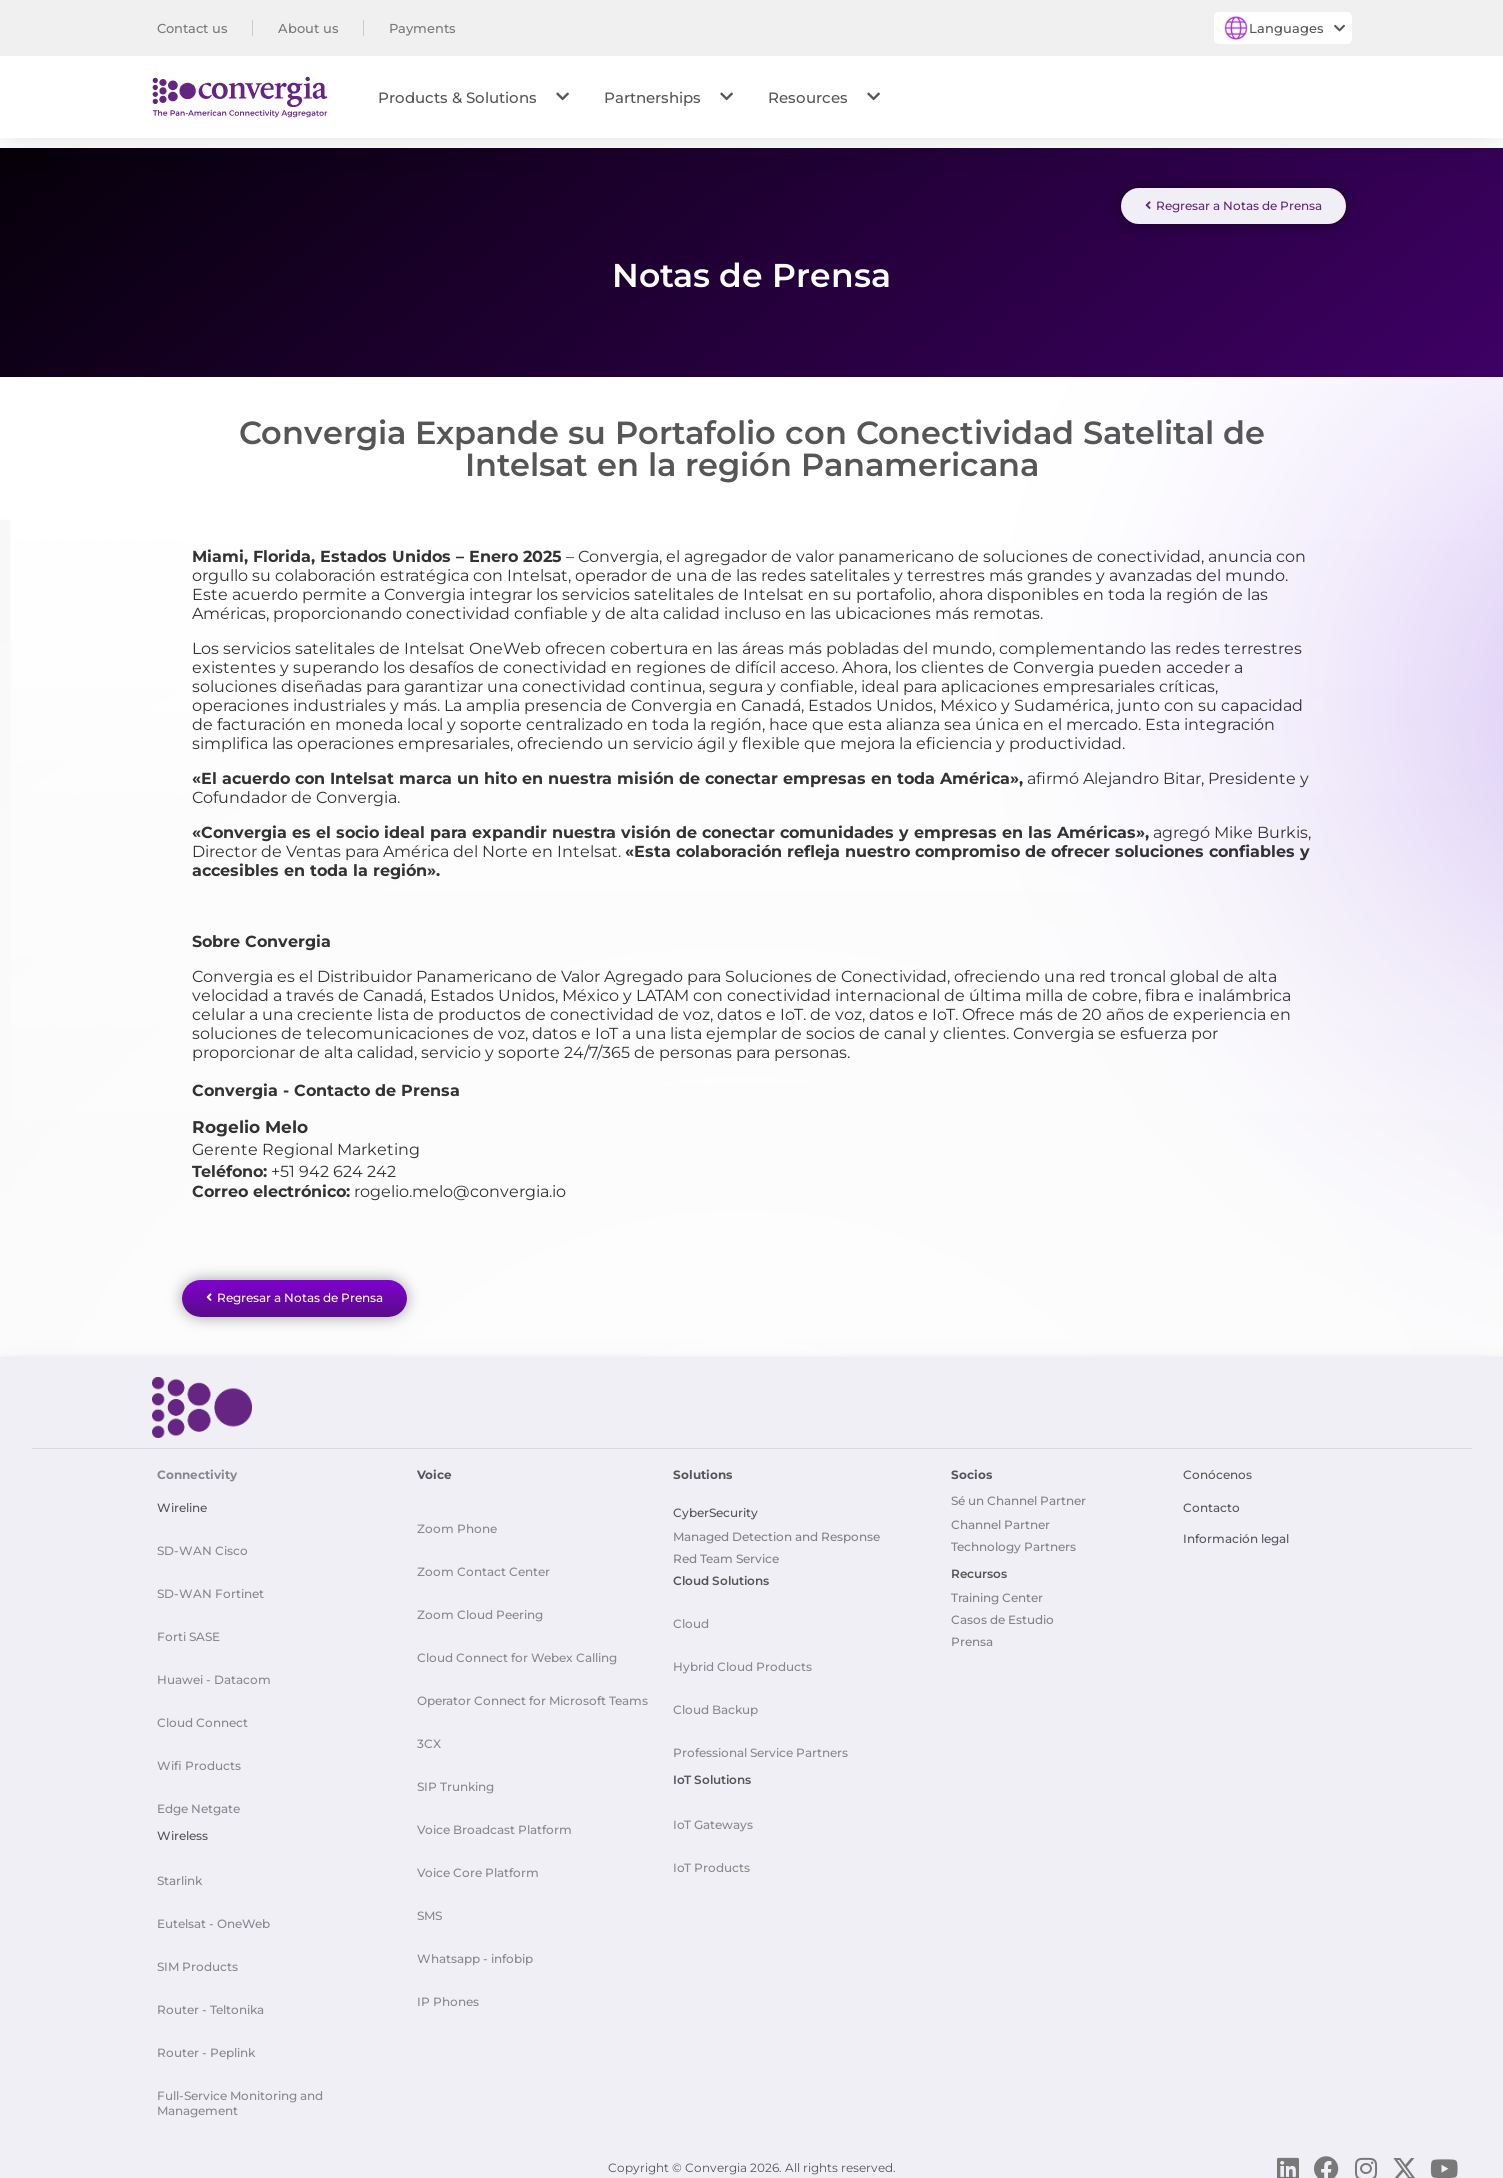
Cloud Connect (202, 1715)
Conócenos (1217, 1467)
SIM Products (197, 1959)
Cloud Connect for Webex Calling (517, 1650)
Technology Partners (1013, 1539)
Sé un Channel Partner (1018, 1493)
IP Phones (448, 1994)
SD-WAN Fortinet (210, 1586)
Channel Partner (1000, 1517)
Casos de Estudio (1002, 1612)
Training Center (997, 1590)
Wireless (182, 1828)
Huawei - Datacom (214, 1672)
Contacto (1211, 1500)
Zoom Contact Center (483, 1564)
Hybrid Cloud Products (742, 1659)
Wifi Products (199, 1758)
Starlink (179, 1873)
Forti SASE (188, 1629)
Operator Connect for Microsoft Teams (532, 1693)
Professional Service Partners (760, 1745)
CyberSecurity (715, 1505)
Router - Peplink (206, 2045)
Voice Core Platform (478, 1865)
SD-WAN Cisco (202, 1543)
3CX (429, 1736)
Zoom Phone (457, 1521)
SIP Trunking (455, 1779)
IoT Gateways (713, 1817)
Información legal (1236, 1531)
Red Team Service (726, 1551)
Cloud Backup (715, 1702)
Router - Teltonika (210, 2002)
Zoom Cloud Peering (480, 1607)
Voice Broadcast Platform (494, 1822)
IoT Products (711, 1860)
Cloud (691, 1616)
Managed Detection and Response (776, 1529)
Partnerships (668, 97)
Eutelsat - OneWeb (213, 1916)
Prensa (972, 1634)
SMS (429, 1908)
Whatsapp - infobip (475, 1951)
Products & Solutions (473, 97)
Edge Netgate (198, 1801)
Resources (824, 97)
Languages (1297, 28)
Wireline (182, 1500)
